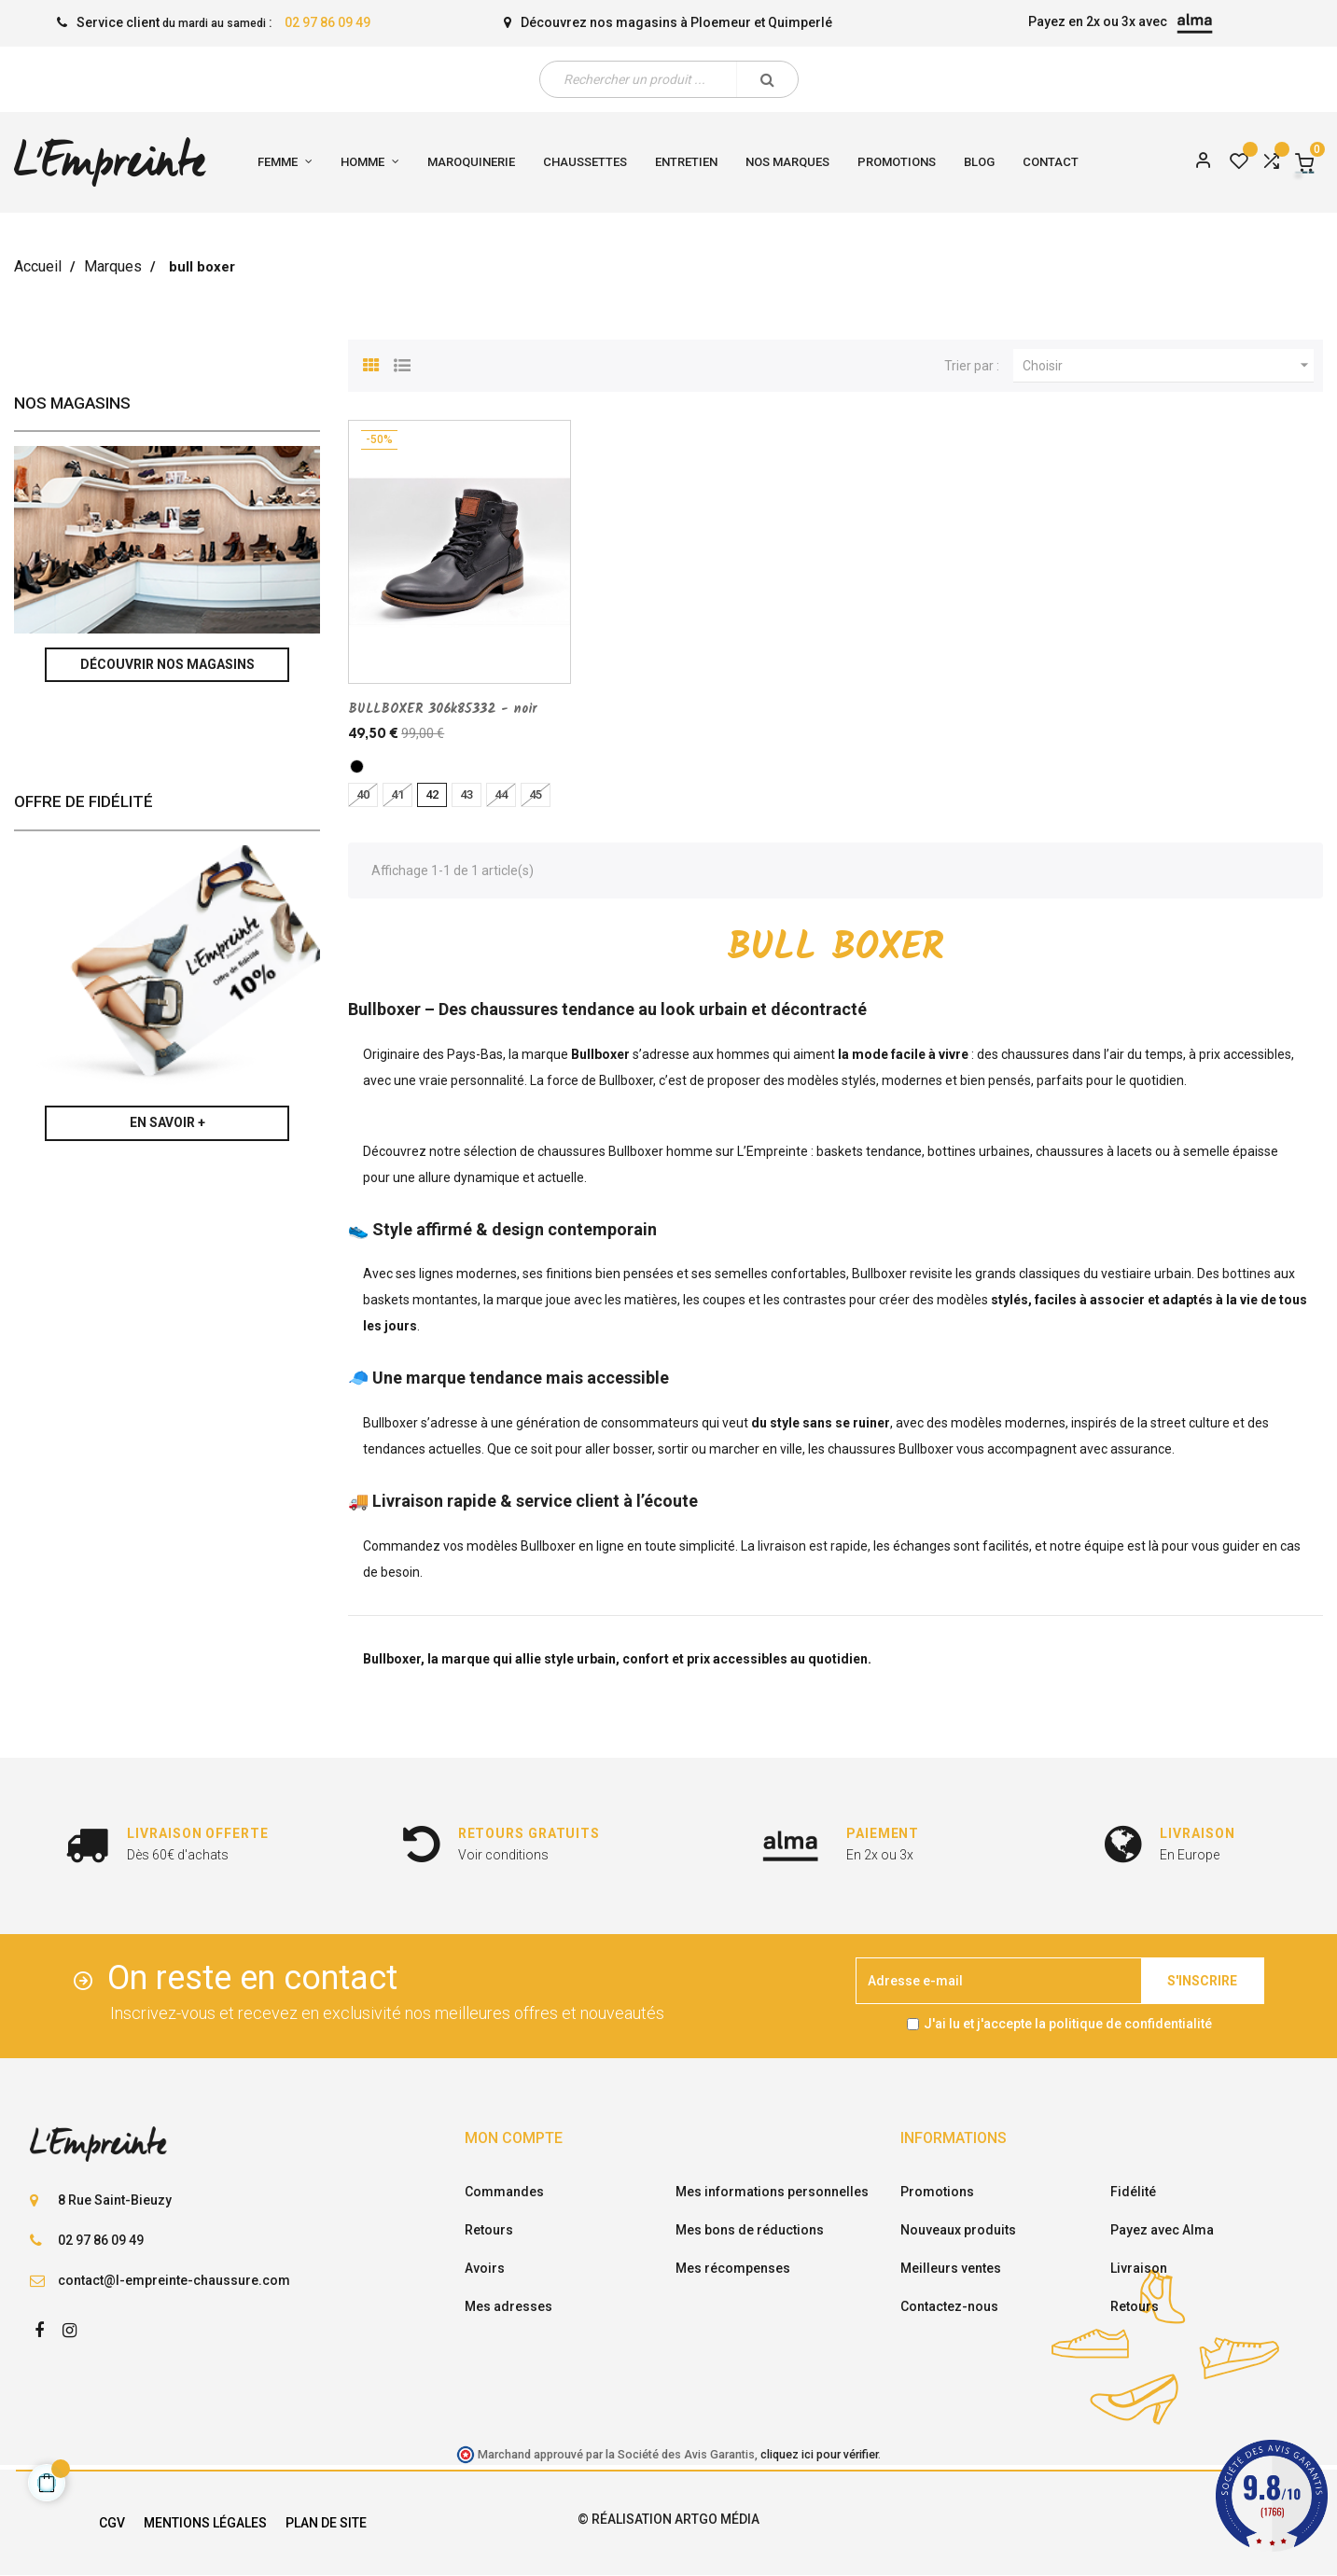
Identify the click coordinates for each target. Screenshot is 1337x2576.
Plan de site (326, 2522)
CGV (112, 2522)
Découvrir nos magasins (167, 664)
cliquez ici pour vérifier (819, 2454)
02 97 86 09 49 (327, 22)
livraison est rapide (813, 1546)
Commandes (504, 2191)
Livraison (1138, 2268)
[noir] (357, 766)
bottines (1246, 1273)
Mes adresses (508, 2306)
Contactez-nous (949, 2306)
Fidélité (1133, 2191)
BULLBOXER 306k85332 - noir (442, 709)
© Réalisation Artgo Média (668, 2519)
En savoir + (167, 1122)
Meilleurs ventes (950, 2268)
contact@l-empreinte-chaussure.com (174, 2280)
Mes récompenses (732, 2268)
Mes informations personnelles (772, 2191)
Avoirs (485, 2268)
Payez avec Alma (1162, 2229)
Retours (489, 2229)
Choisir (1168, 366)
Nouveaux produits (958, 2229)
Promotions (937, 2191)
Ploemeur (720, 22)
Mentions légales (205, 2522)
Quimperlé (800, 22)
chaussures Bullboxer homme (625, 1151)
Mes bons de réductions (749, 2229)
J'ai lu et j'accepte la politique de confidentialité (1068, 2023)
